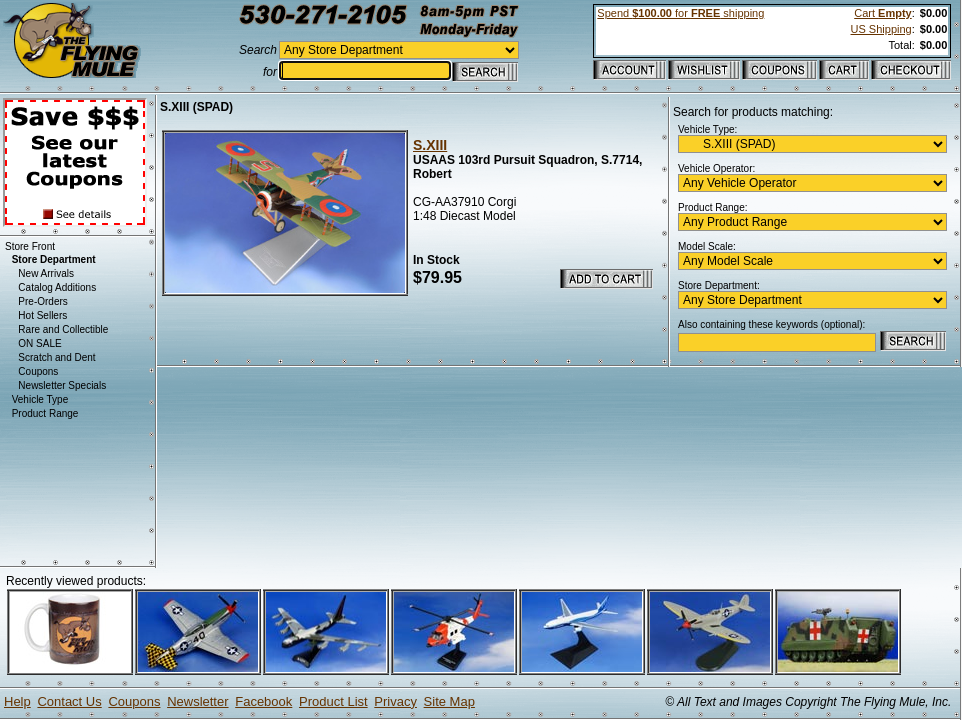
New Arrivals (46, 273)
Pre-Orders (42, 301)
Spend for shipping (680, 13)
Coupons (38, 371)
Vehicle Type (40, 399)
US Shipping (881, 29)
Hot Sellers (42, 315)
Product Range (45, 413)
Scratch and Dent (56, 357)
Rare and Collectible (63, 329)
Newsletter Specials (62, 385)
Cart (882, 13)
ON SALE (39, 343)
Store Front (30, 246)
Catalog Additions (57, 287)
